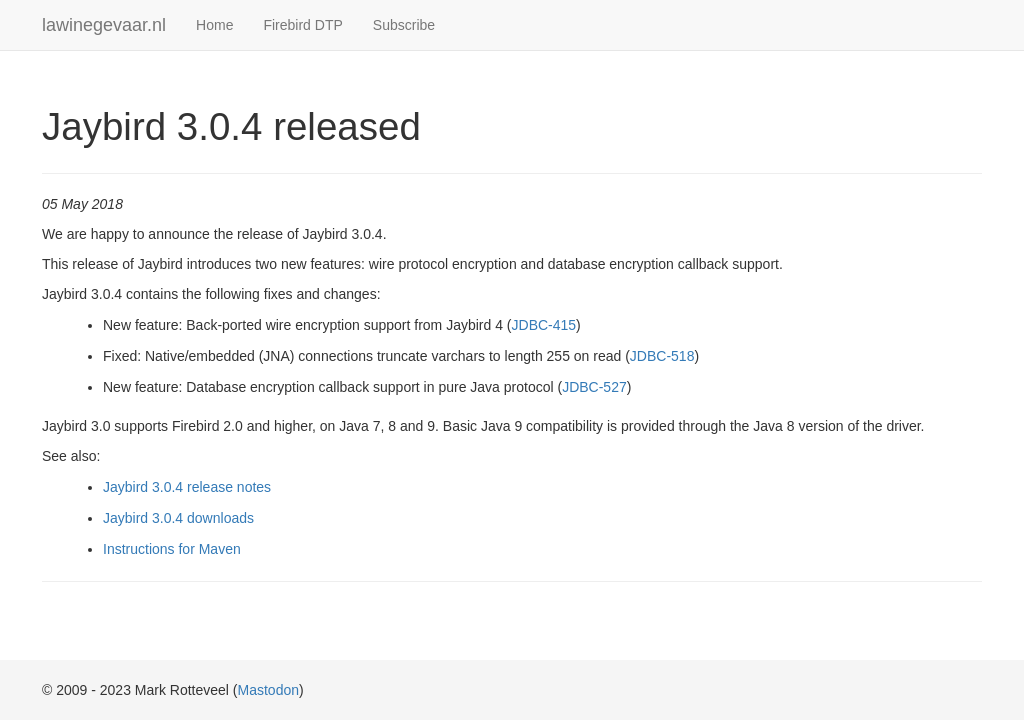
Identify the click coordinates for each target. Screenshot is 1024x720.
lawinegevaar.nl (104, 25)
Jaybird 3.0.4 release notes (187, 487)
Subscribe (404, 25)
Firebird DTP (302, 25)
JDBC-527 (594, 387)
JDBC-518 (662, 356)
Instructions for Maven (172, 549)
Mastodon (268, 690)
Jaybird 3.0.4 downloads (178, 518)
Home (214, 25)
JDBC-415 (544, 325)
